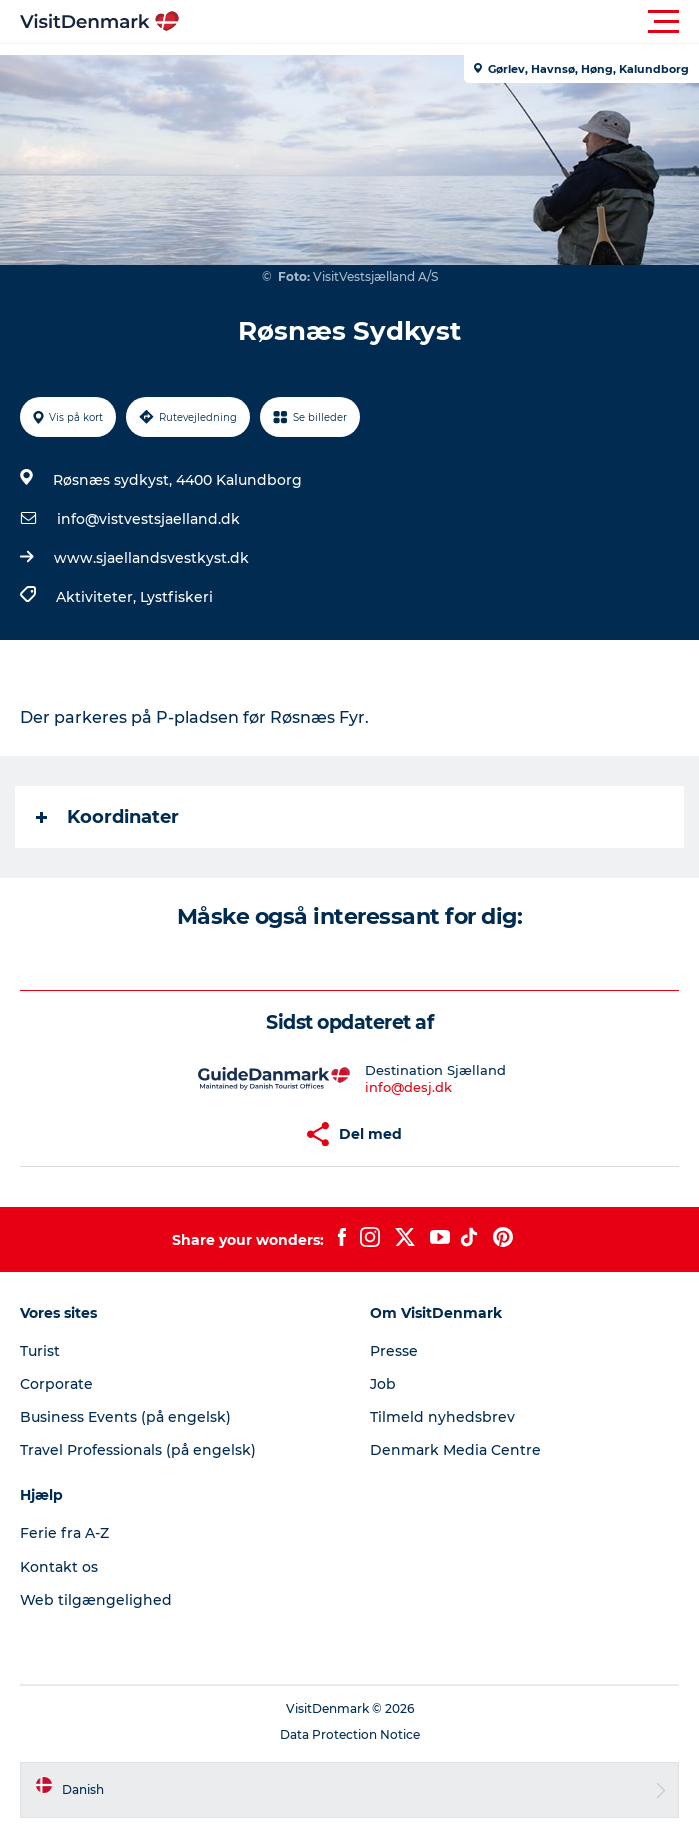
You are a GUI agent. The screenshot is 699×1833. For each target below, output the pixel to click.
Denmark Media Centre (455, 1450)
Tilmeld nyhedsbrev (442, 1417)
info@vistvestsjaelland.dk (148, 519)
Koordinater (107, 817)
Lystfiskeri (176, 597)
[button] (439, 22)
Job (383, 1384)
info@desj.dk (408, 1087)
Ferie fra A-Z (64, 1533)
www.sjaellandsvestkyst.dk (151, 558)
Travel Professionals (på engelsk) (138, 1450)
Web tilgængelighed (96, 1600)
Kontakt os (59, 1567)
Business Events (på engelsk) (125, 1417)
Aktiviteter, (98, 597)
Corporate (56, 1384)
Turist (40, 1351)
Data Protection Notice (350, 1734)
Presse (394, 1351)
